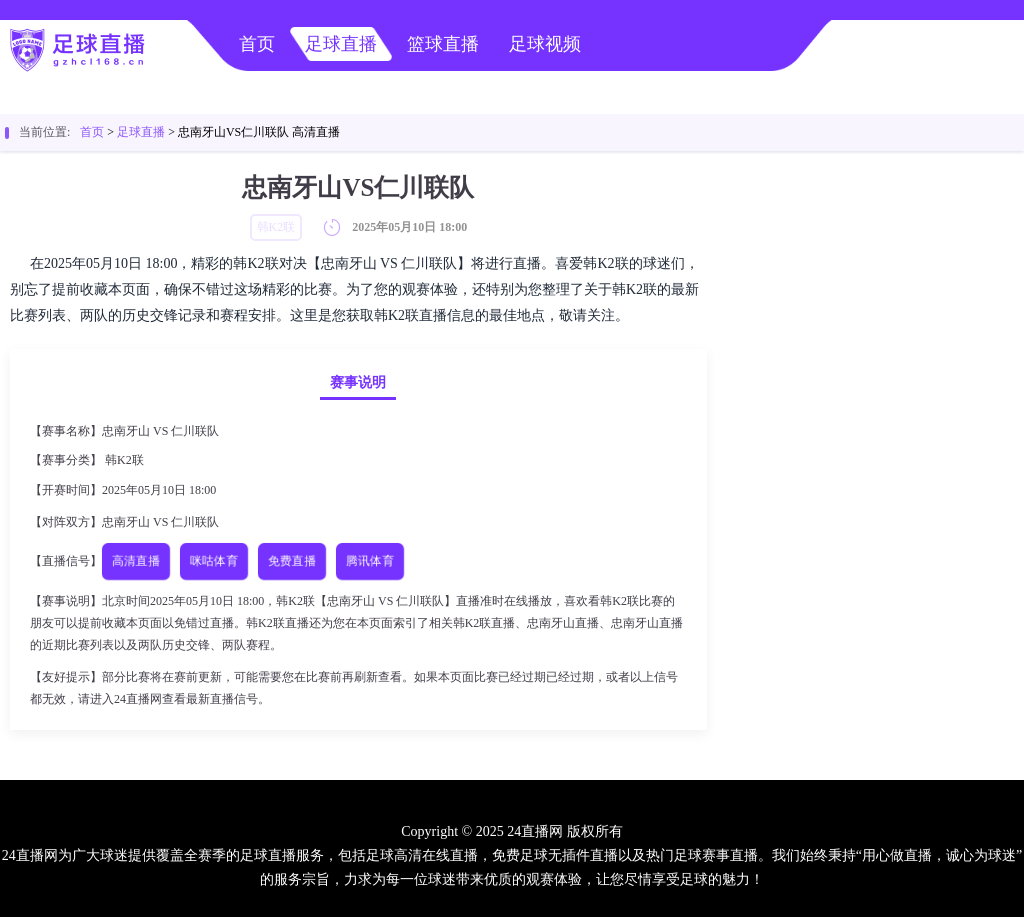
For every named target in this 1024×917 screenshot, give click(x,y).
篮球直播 (443, 44)
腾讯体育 (370, 560)
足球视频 (545, 44)
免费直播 (292, 560)
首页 (257, 44)
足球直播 (341, 44)
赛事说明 (358, 382)
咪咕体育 (214, 560)
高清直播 (136, 560)
